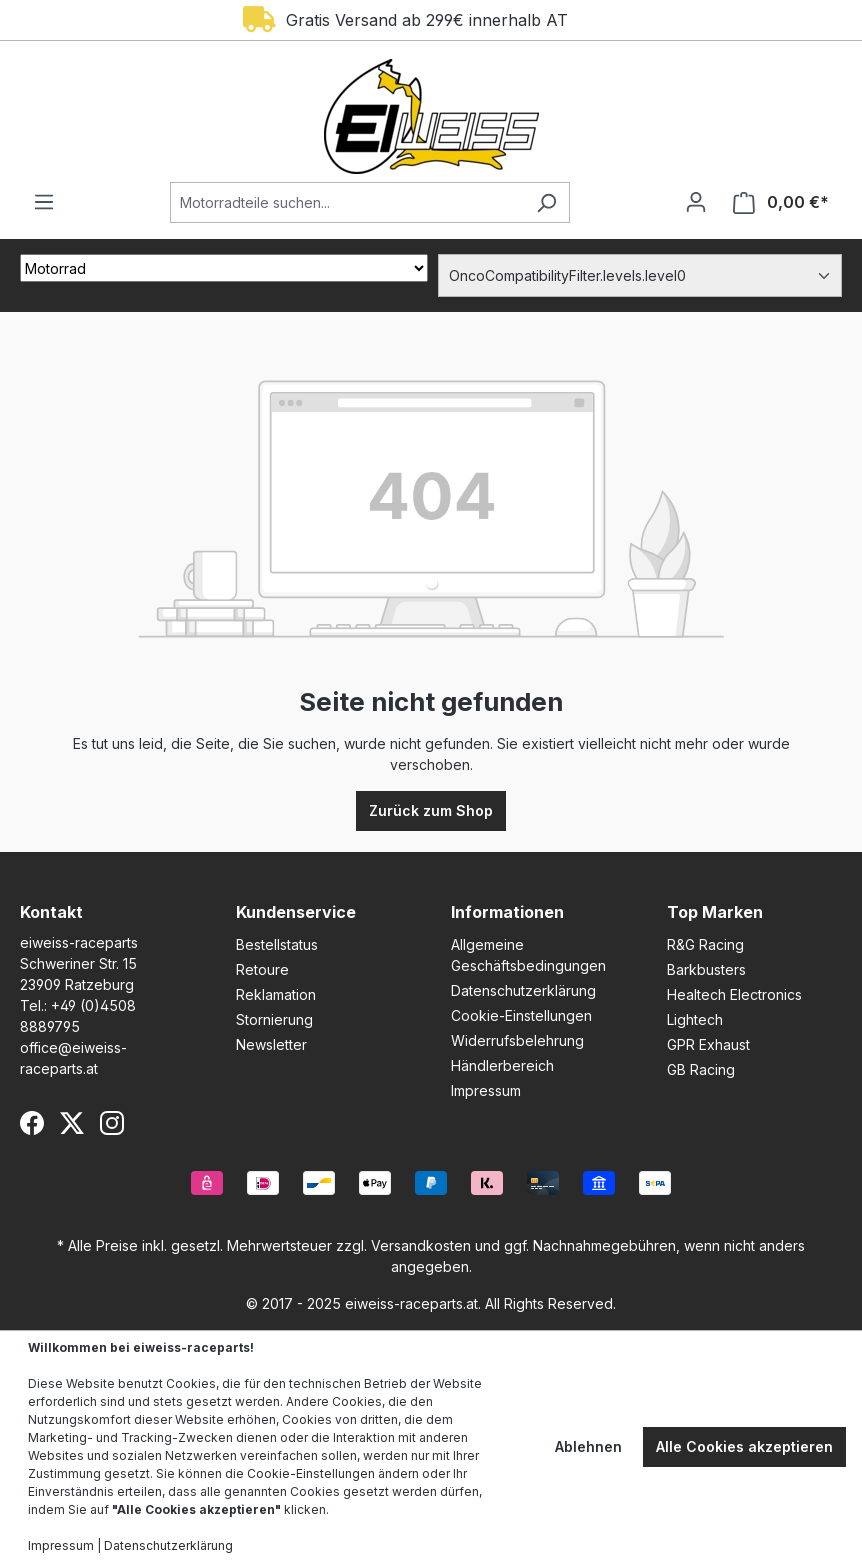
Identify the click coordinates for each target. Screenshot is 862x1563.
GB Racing (701, 1069)
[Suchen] (546, 202)
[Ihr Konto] (696, 202)
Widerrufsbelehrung (517, 1040)
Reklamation (276, 994)
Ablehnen (588, 1446)
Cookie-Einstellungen (521, 1015)
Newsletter (271, 1044)
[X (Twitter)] (72, 1123)
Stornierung (274, 1019)
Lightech (695, 1019)
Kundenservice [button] (296, 912)
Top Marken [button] (715, 912)
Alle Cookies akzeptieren (744, 1446)
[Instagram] (112, 1123)
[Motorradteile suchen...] (347, 202)
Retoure (262, 969)
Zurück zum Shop (431, 810)
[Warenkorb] (781, 202)
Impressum (486, 1090)
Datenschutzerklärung (523, 990)
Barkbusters (706, 969)
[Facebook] (32, 1123)
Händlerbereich (502, 1065)
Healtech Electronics (734, 994)
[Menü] (44, 202)
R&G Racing (705, 944)
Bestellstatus (277, 944)
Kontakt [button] (51, 912)
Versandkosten (421, 1245)
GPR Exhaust (708, 1044)
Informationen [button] (507, 912)
